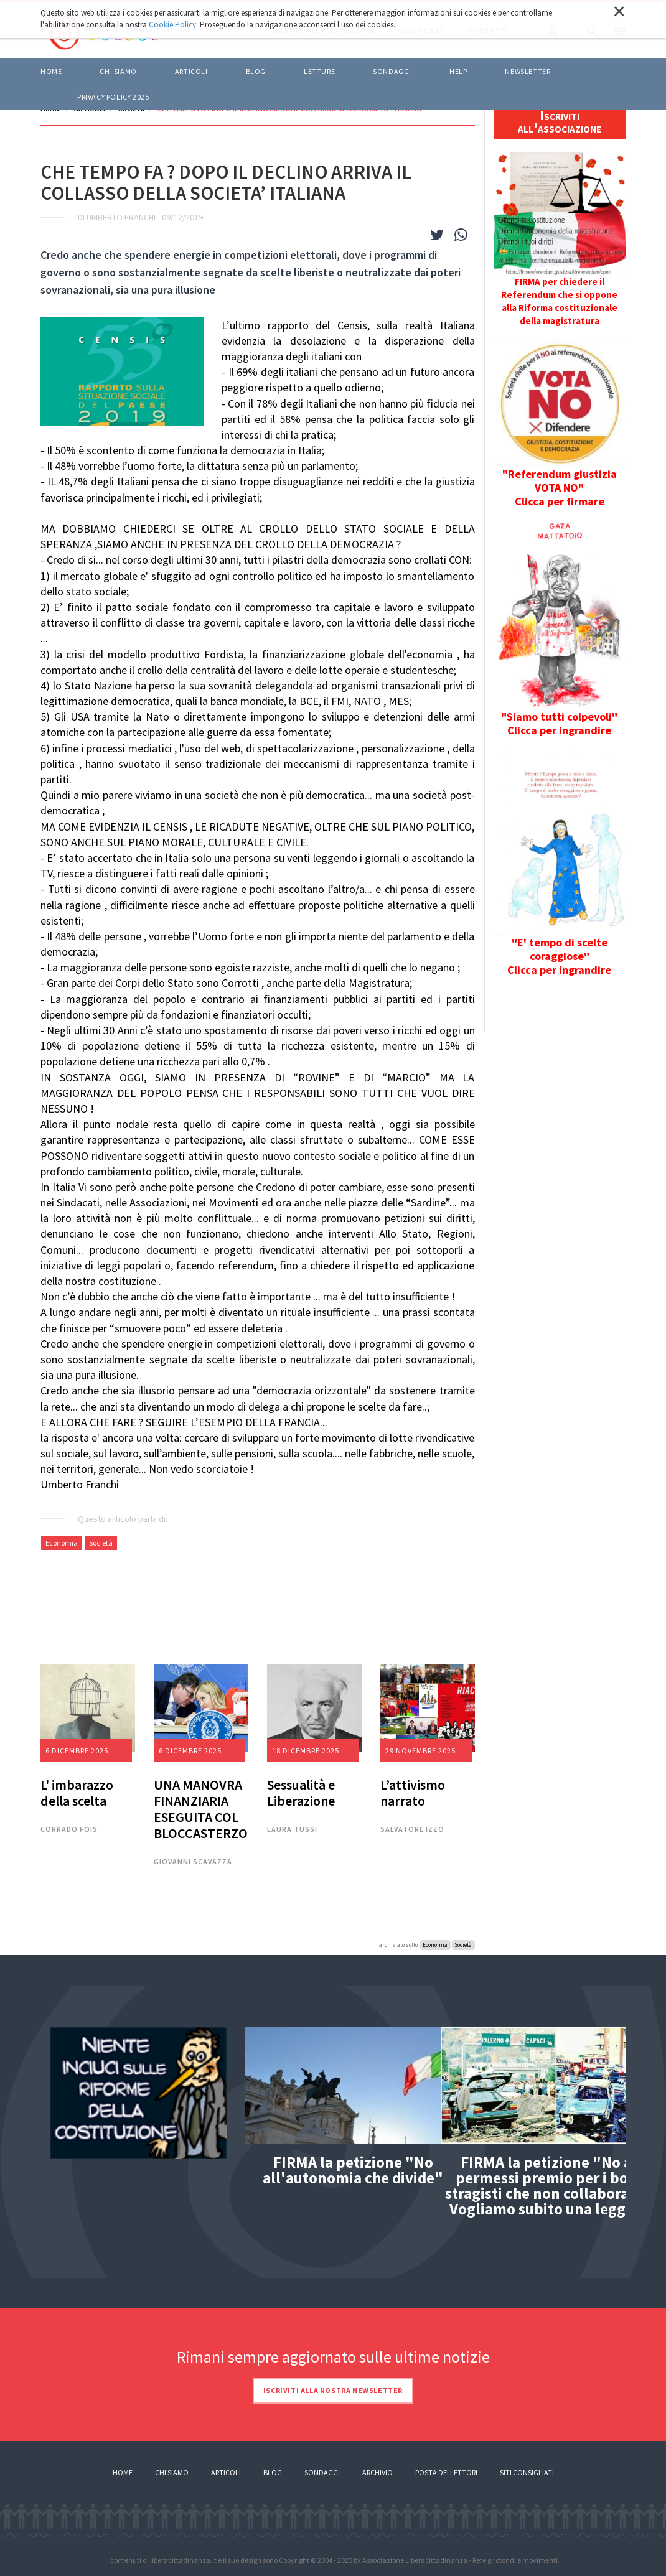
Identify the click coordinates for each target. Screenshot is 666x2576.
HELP (458, 71)
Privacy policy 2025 (113, 96)
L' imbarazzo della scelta (76, 1792)
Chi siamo (118, 71)
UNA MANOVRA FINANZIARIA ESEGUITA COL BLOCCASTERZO (201, 1809)
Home (51, 71)
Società (101, 1542)
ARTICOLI (191, 71)
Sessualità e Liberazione (301, 1792)
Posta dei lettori (446, 2472)
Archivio (377, 2472)
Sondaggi (392, 71)
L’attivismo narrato (412, 1792)
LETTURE (319, 71)
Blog (272, 2472)
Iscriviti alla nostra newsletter (333, 2390)
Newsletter (527, 71)
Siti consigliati (527, 2472)
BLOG (256, 71)
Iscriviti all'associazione (559, 121)
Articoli (226, 2472)
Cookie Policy (172, 24)
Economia (61, 1542)
